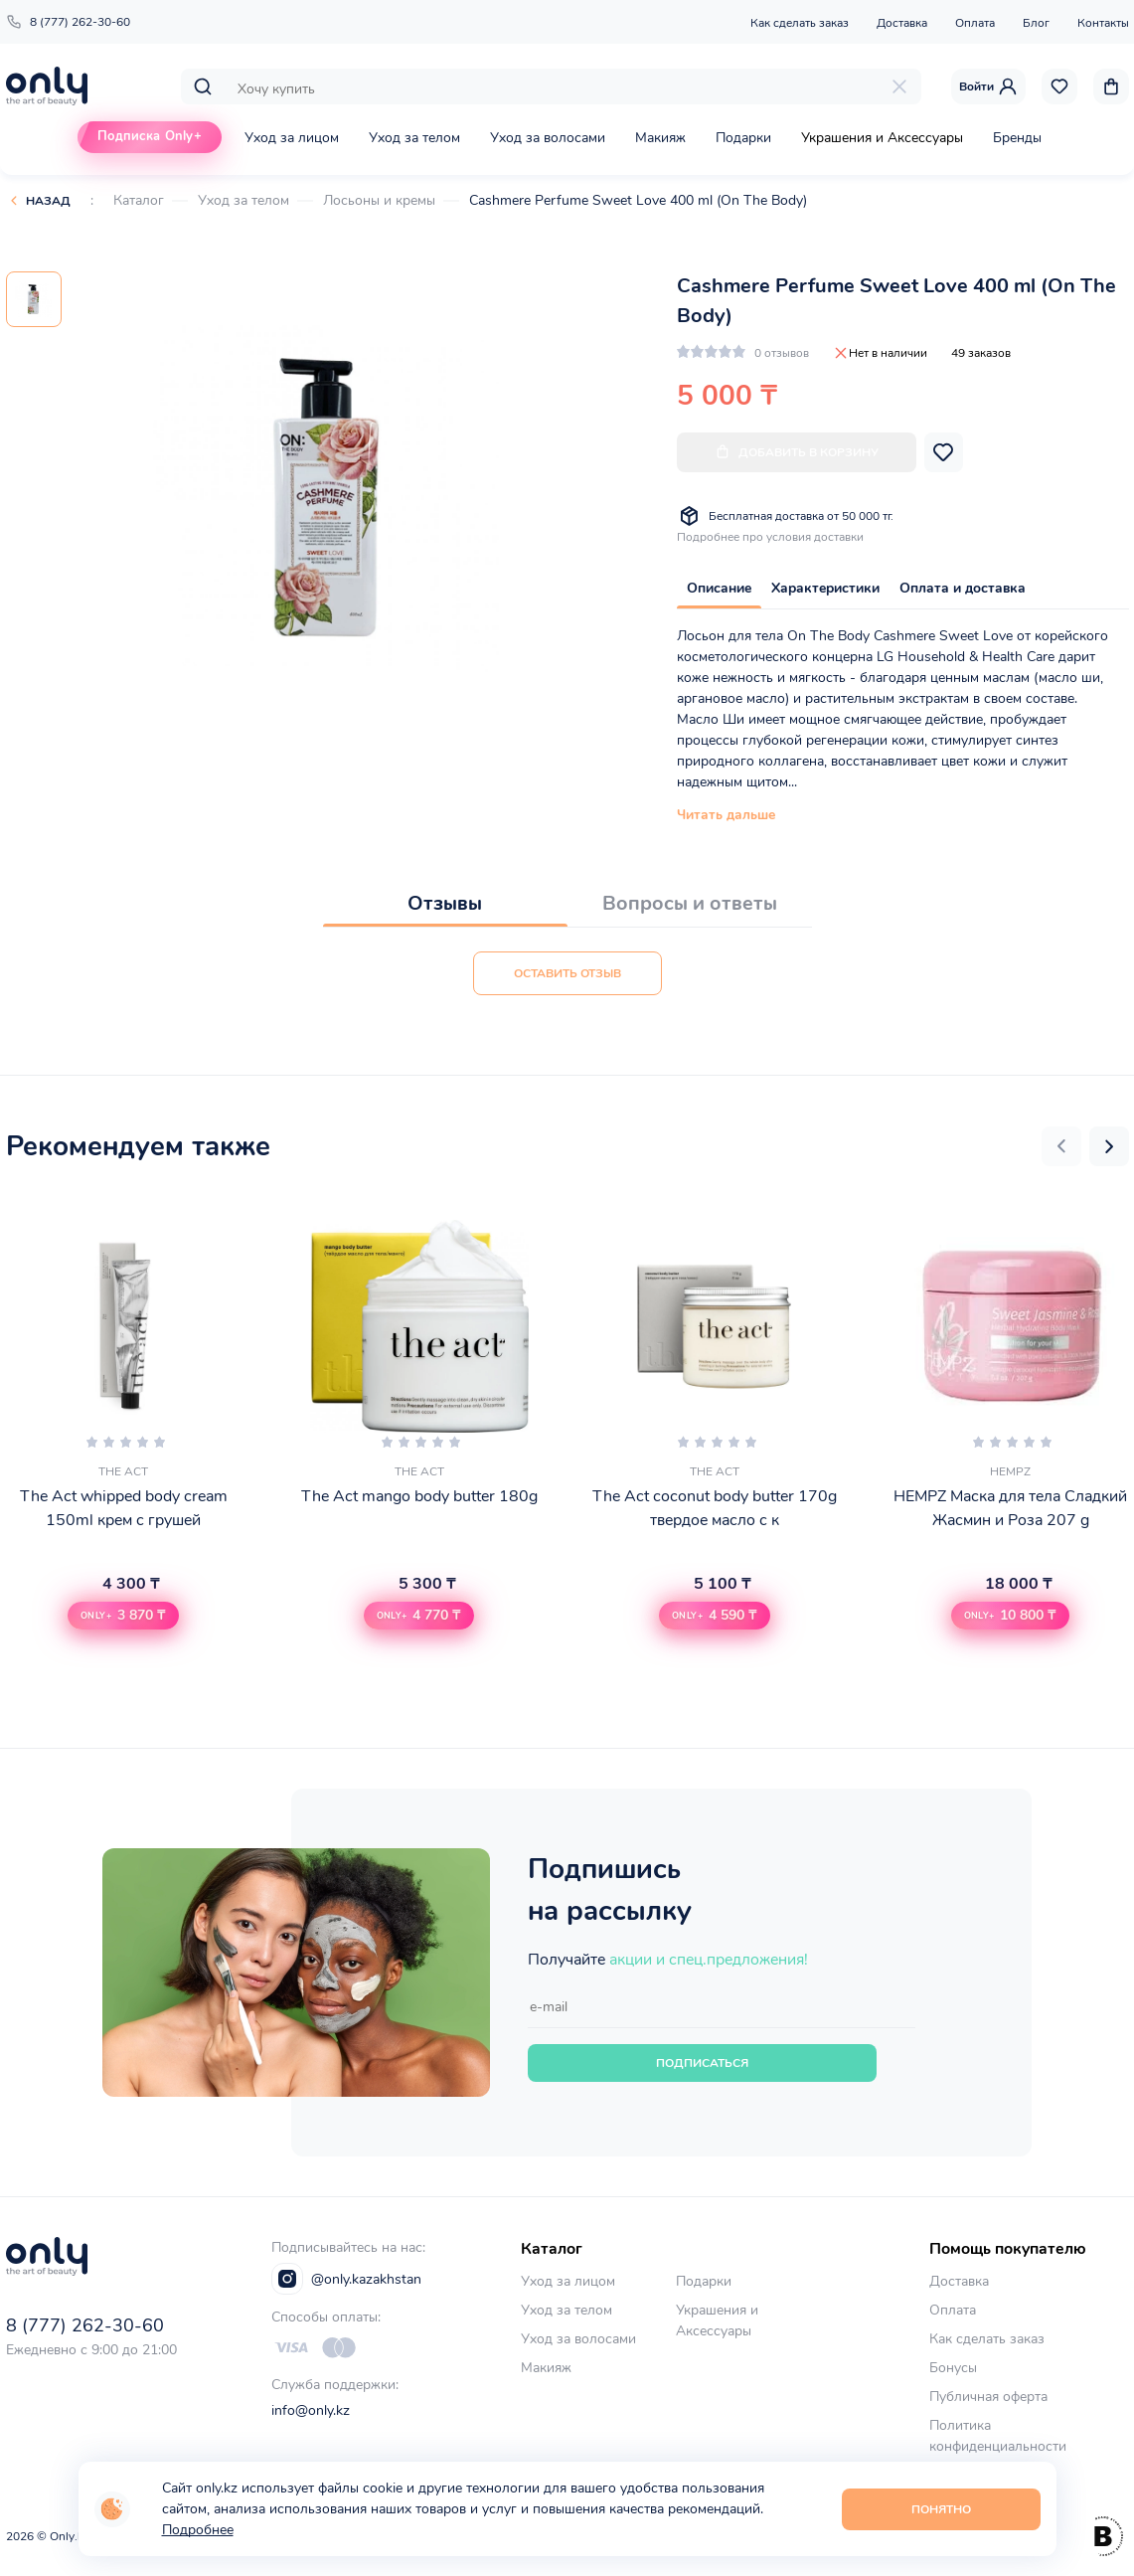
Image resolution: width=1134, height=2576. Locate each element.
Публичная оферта (988, 2396)
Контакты (1103, 23)
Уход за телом (414, 137)
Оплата (975, 23)
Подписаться (702, 2063)
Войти (988, 86)
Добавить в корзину (797, 451)
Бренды (1017, 137)
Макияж (660, 137)
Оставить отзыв (567, 973)
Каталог (138, 200)
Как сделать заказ (799, 23)
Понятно (941, 2509)
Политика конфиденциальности (997, 2436)
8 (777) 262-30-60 (68, 22)
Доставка (902, 23)
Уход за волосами (547, 137)
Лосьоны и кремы (379, 200)
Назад (48, 201)
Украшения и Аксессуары (882, 137)
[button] (1061, 1146)
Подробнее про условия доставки (770, 537)
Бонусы (953, 2367)
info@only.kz (310, 2410)
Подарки (743, 137)
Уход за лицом (291, 137)
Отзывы (444, 903)
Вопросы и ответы (689, 903)
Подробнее (198, 2529)
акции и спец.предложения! (708, 1960)
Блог (1036, 23)
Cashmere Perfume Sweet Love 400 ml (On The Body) (638, 200)
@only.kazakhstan (346, 2279)
